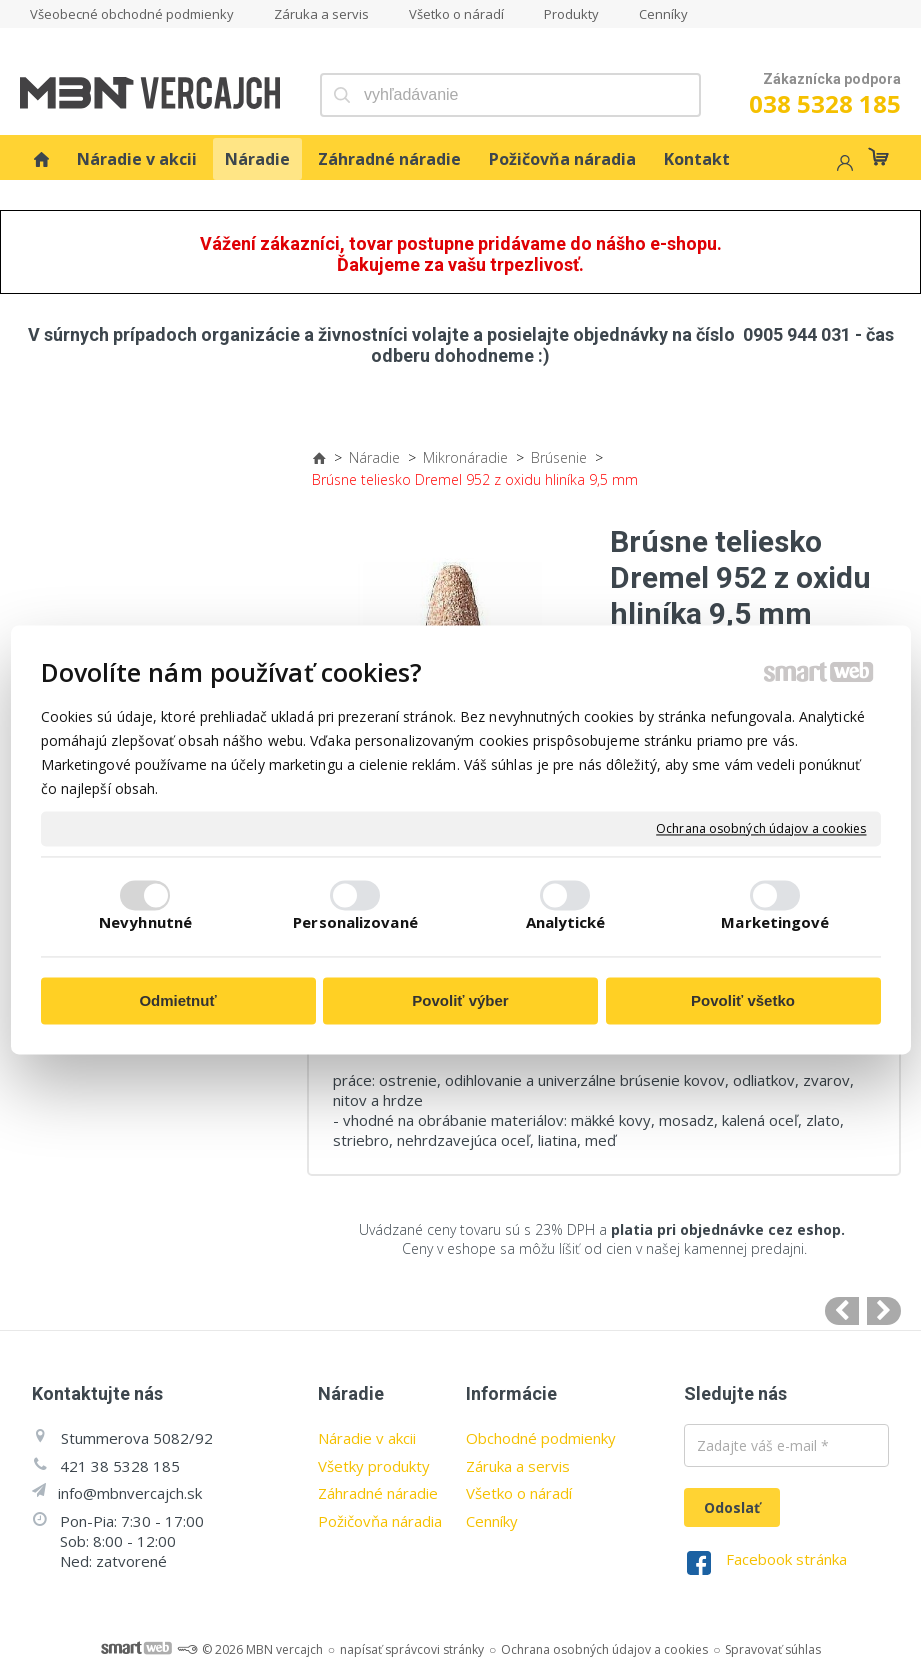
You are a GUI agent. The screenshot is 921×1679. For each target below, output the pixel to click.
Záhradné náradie (378, 1493)
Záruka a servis (518, 1466)
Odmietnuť (177, 1001)
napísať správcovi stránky (412, 1649)
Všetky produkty (374, 1466)
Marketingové (775, 922)
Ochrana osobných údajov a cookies (761, 829)
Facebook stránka (786, 1559)
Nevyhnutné (145, 922)
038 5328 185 (825, 103)
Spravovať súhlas (773, 1649)
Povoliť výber (460, 1001)
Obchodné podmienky (541, 1438)
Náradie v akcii (367, 1438)
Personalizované (355, 922)
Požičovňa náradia (380, 1521)
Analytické (566, 922)
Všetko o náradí (519, 1493)
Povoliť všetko (743, 1001)
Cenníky (492, 1521)
